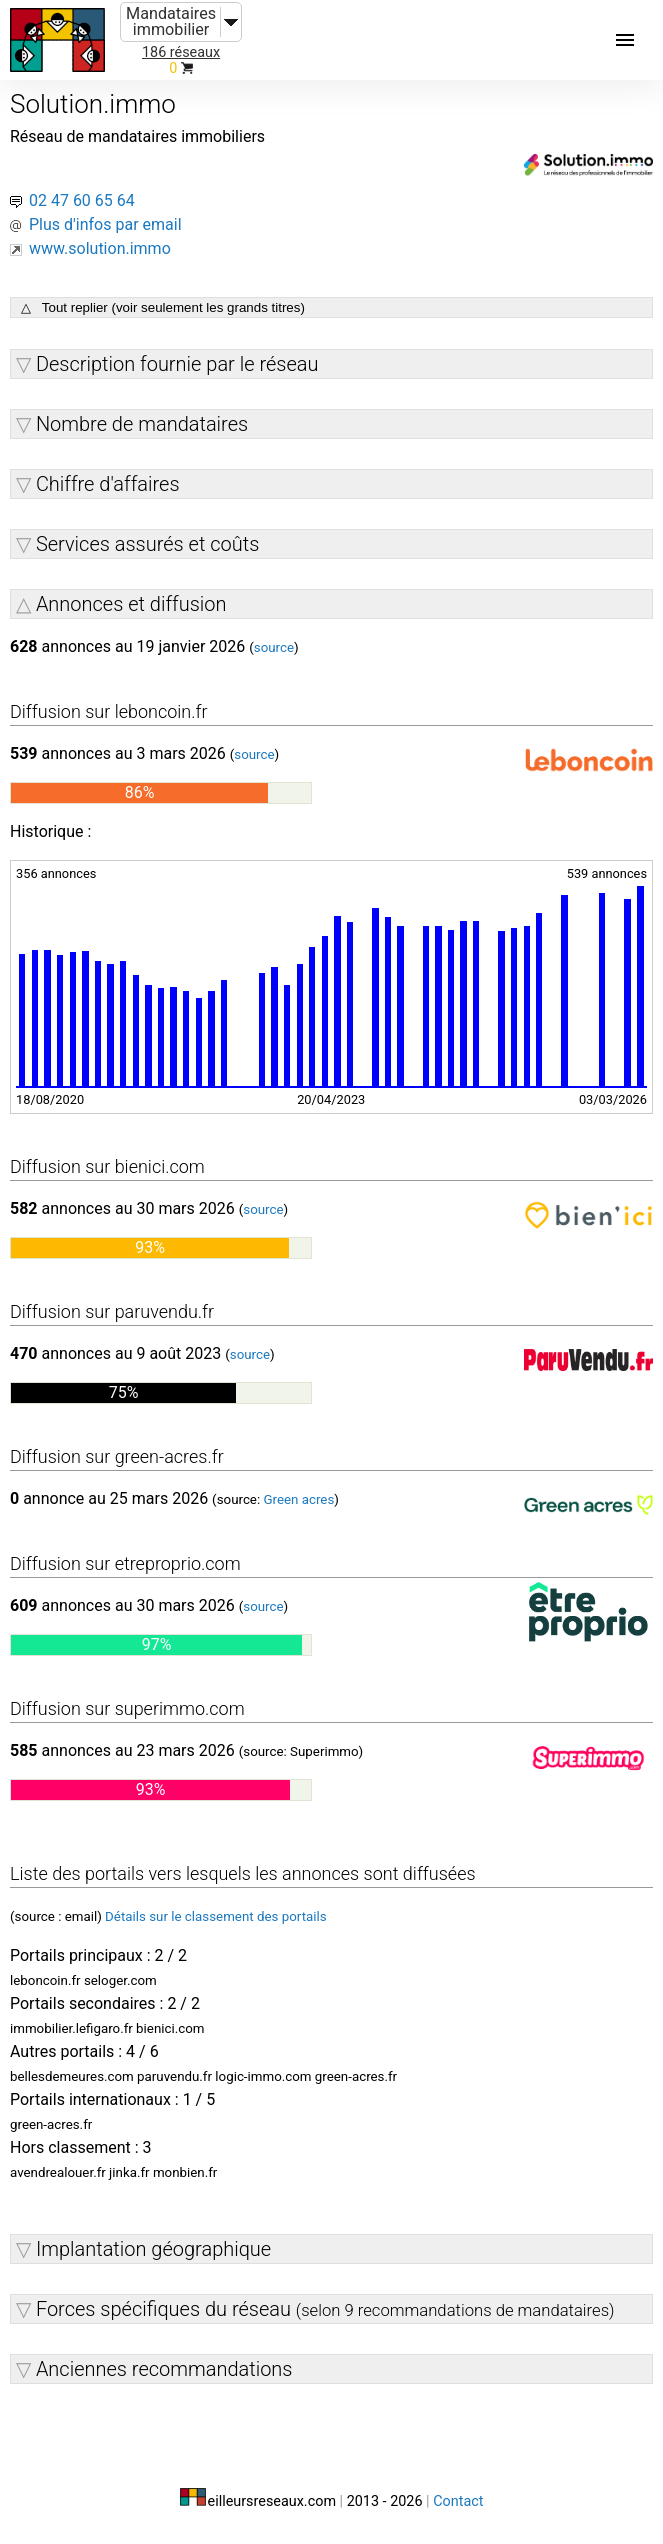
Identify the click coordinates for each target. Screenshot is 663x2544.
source (274, 647)
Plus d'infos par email (105, 224)
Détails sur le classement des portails (216, 1916)
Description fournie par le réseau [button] (177, 364)
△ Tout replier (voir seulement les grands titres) (163, 307)
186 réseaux (181, 52)
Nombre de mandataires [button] (142, 424)
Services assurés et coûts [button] (147, 544)
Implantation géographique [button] (153, 2249)
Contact (458, 2501)
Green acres (298, 1499)
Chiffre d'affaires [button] (108, 484)
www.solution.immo (100, 248)
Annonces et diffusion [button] (131, 604)
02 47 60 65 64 (82, 200)
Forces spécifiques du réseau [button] (325, 2309)
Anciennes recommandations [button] (164, 2369)
